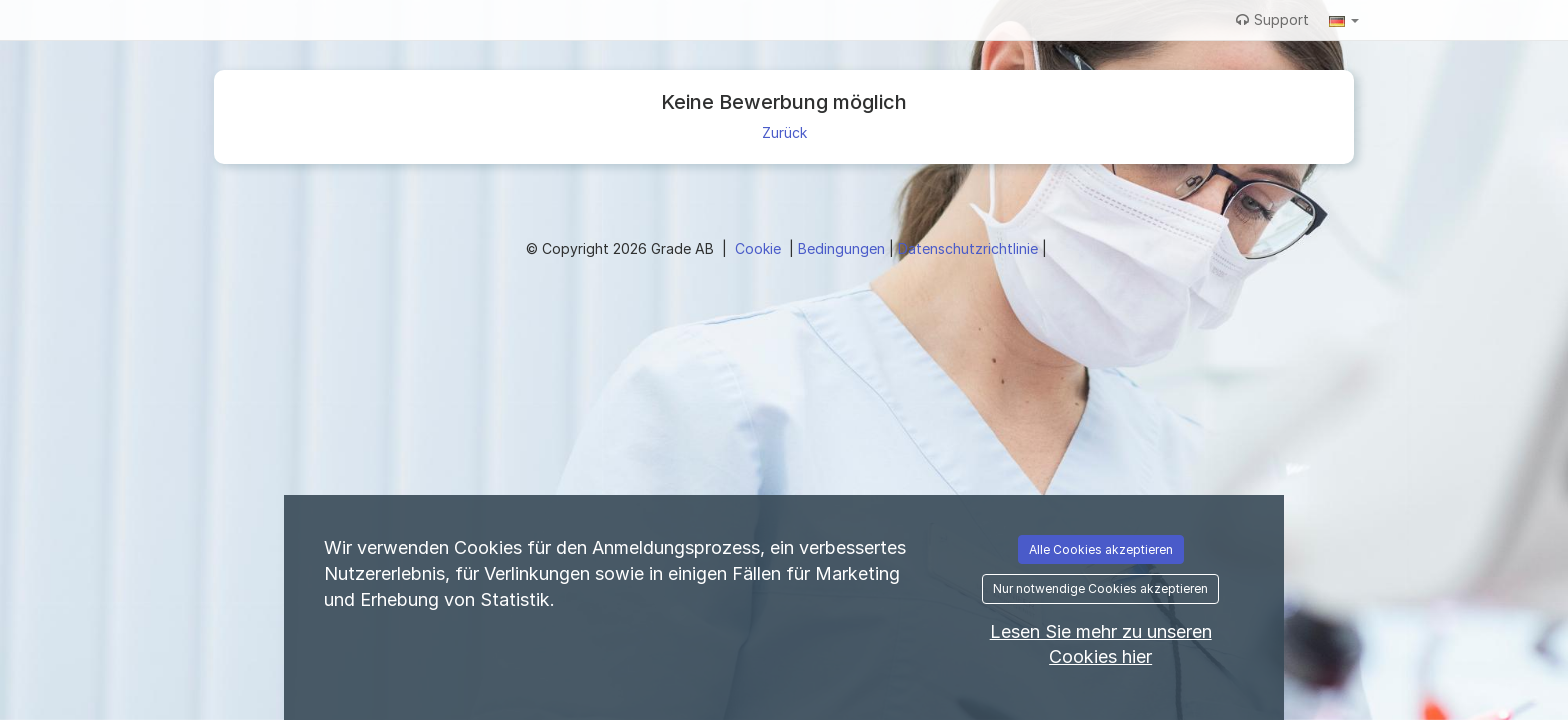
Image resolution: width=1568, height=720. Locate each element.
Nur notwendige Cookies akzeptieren (1100, 588)
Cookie (760, 248)
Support (1272, 19)
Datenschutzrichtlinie (970, 248)
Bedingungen (843, 248)
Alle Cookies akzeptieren (1101, 549)
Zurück (784, 132)
